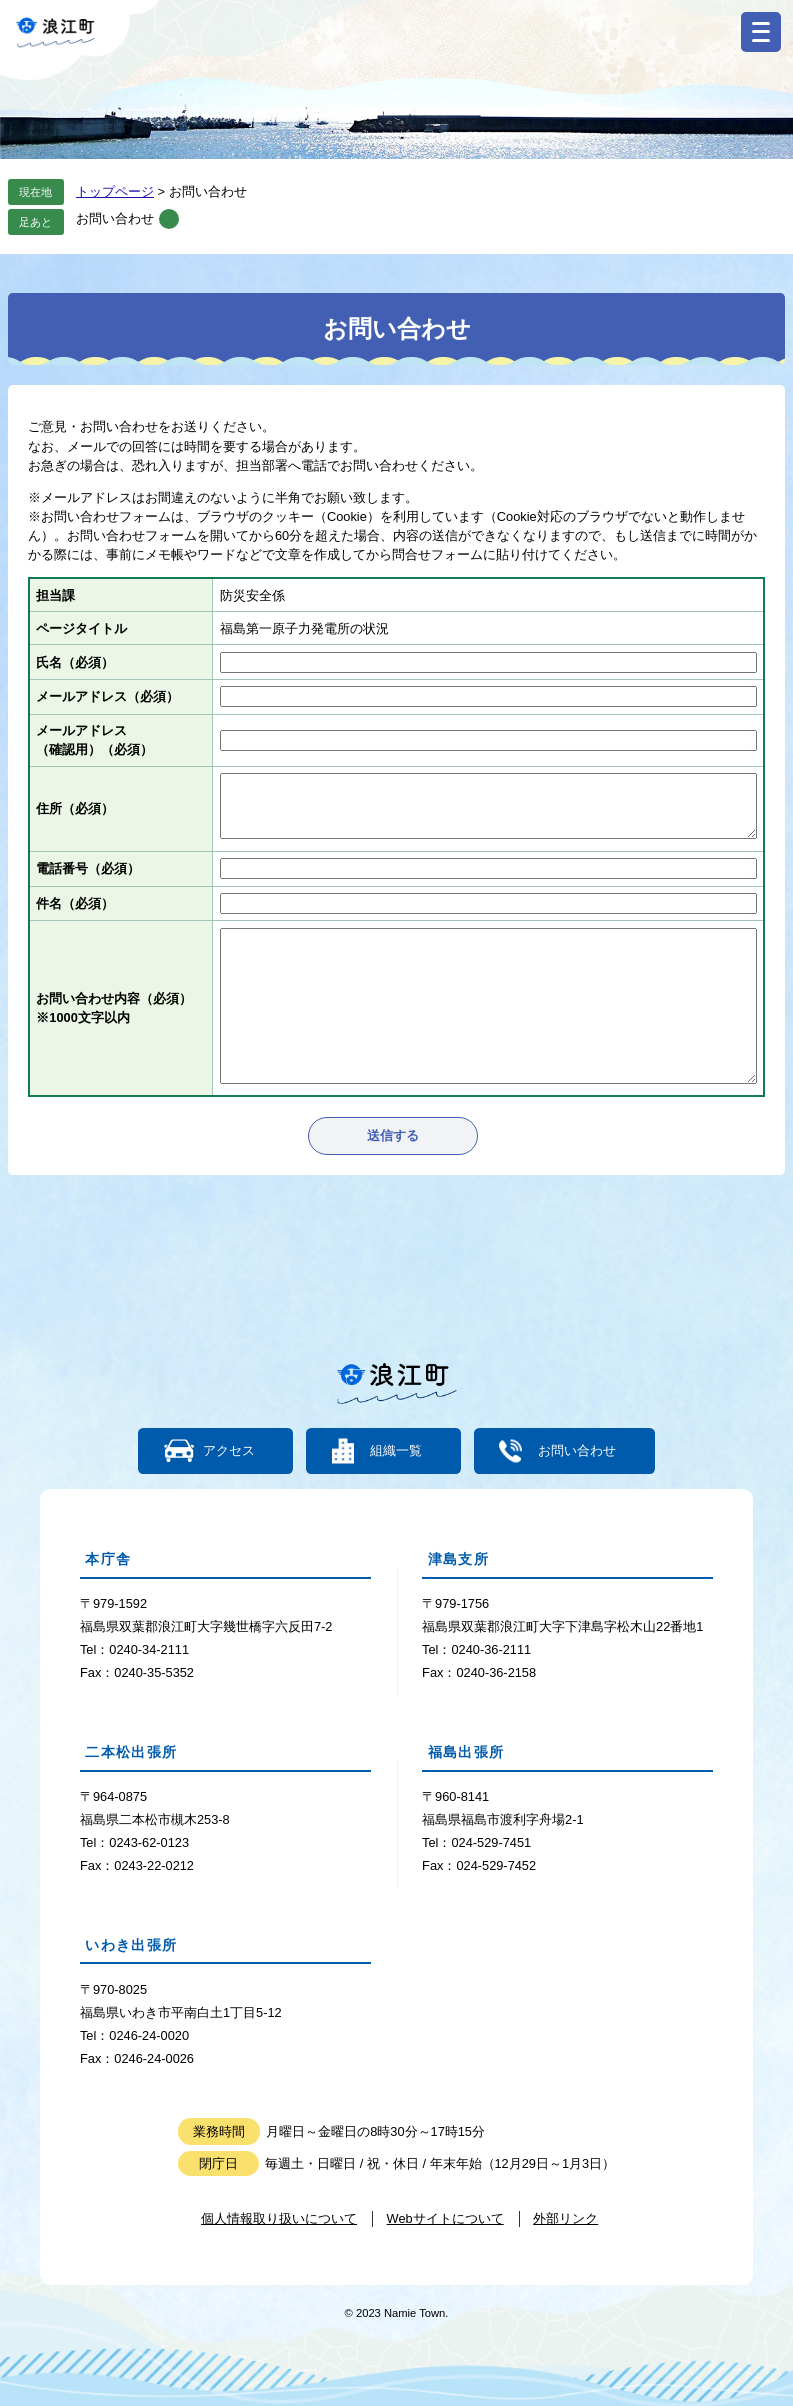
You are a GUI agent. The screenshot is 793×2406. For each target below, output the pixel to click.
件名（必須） (75, 903)
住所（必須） (75, 808)
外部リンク (565, 2218)
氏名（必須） (75, 662)
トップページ (115, 191)
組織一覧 (396, 1451)
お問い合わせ (115, 218)
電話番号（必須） (88, 868)
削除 (169, 219)
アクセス (229, 1451)
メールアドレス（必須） (107, 696)
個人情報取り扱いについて (279, 2218)
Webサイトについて (445, 2218)
